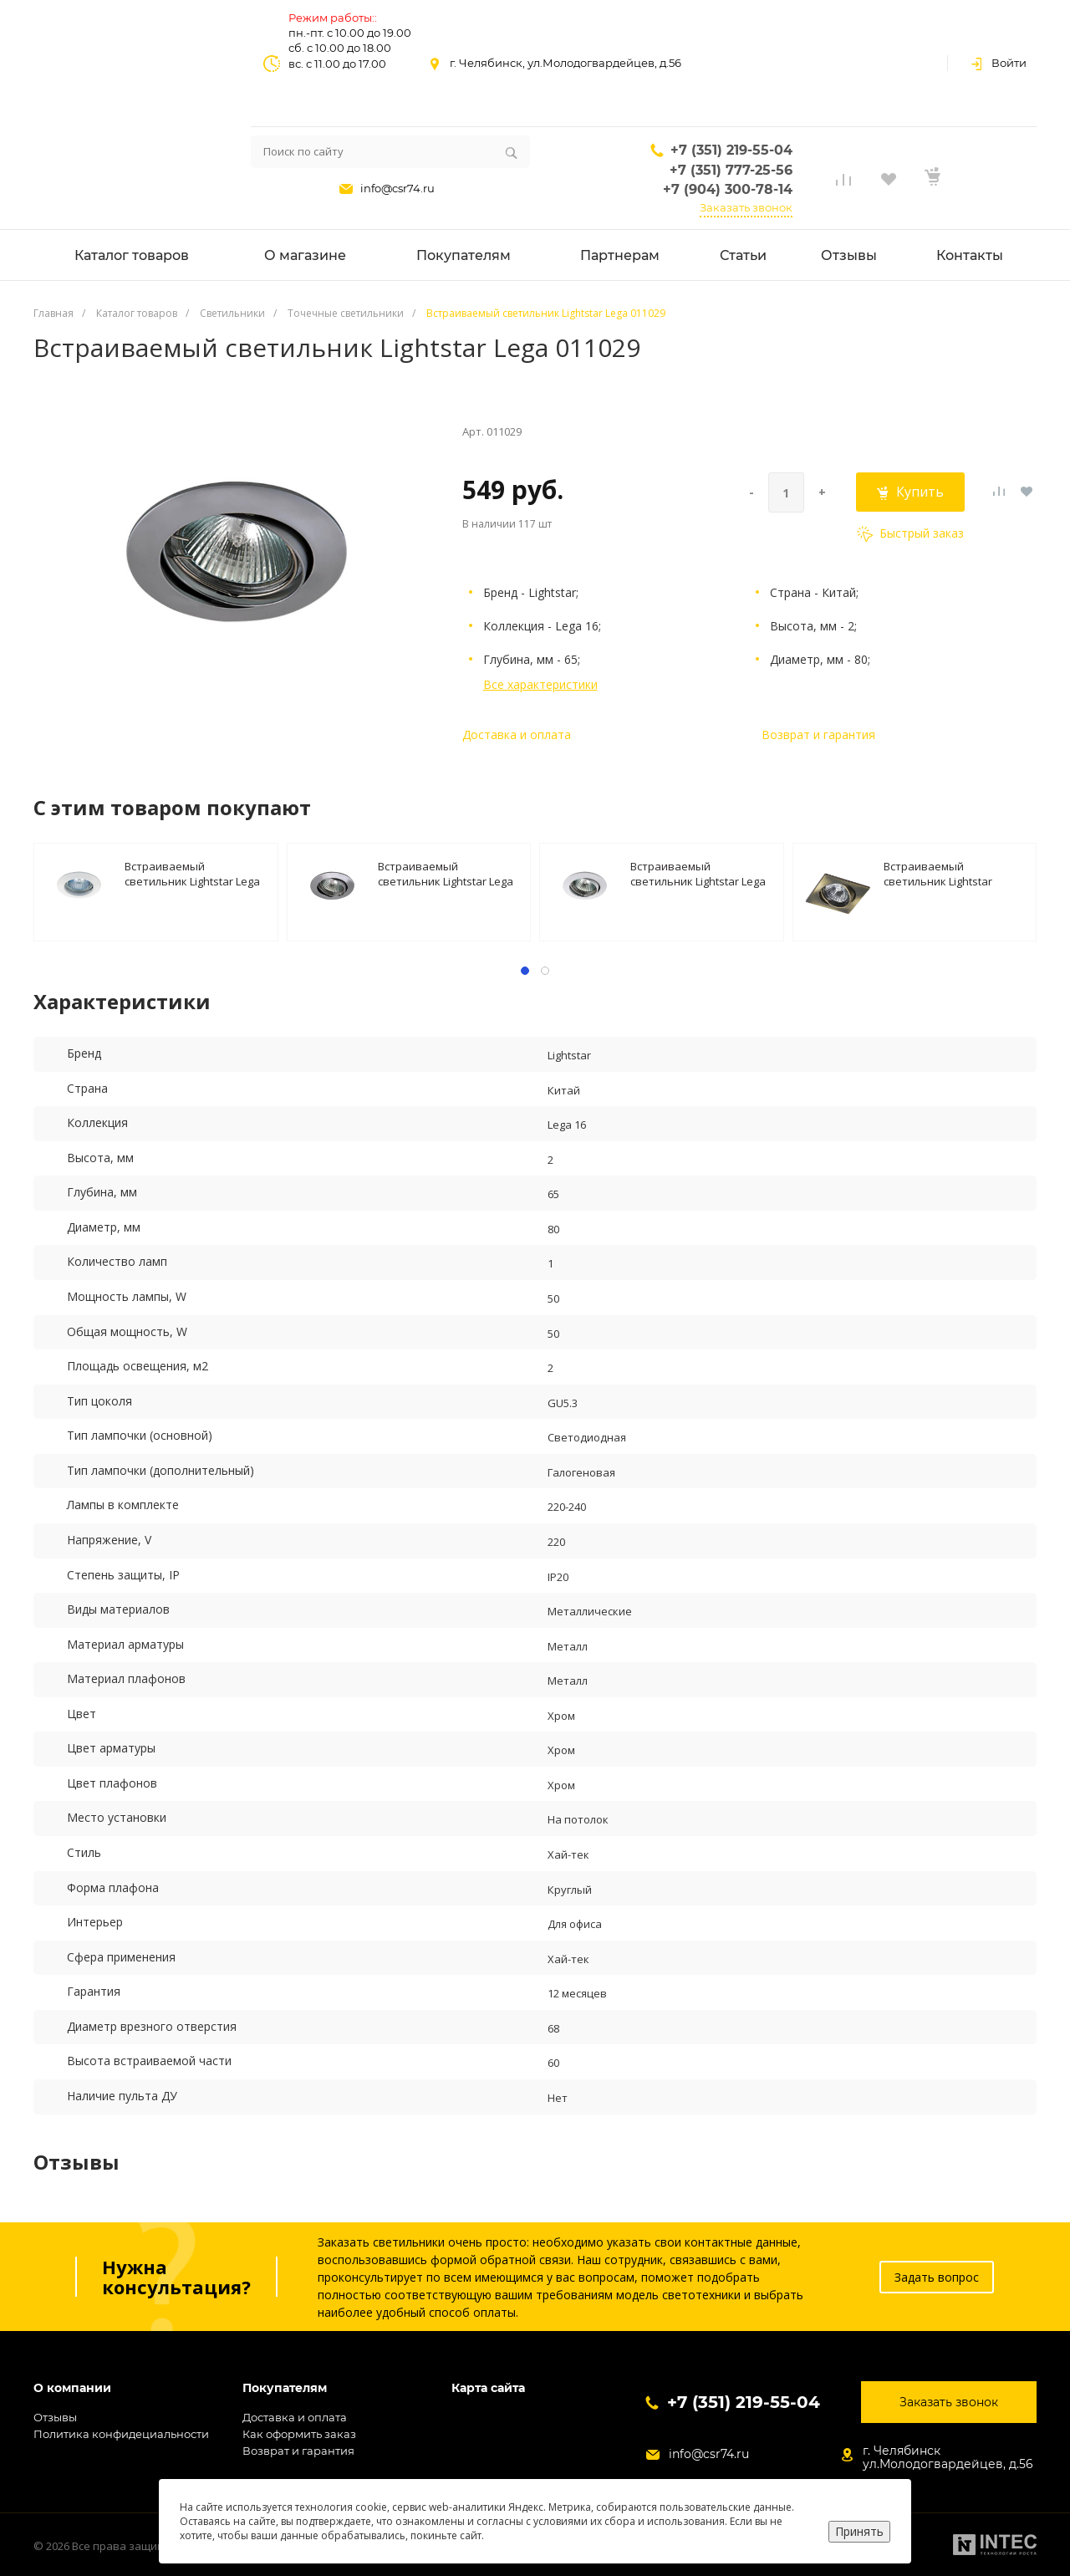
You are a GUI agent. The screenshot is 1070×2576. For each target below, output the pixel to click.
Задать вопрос (936, 2277)
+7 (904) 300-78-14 (727, 189)
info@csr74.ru (397, 188)
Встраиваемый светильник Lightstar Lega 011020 (698, 873)
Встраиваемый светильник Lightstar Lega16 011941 (938, 873)
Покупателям (284, 2388)
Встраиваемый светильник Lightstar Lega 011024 (445, 873)
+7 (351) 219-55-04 (731, 150)
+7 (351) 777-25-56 (731, 170)
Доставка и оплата (516, 734)
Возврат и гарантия (818, 734)
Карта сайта (488, 2388)
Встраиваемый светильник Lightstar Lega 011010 (192, 873)
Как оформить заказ (299, 2434)
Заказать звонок (746, 207)
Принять (859, 2531)
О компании (72, 2388)
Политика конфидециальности (121, 2434)
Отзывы (55, 2417)
